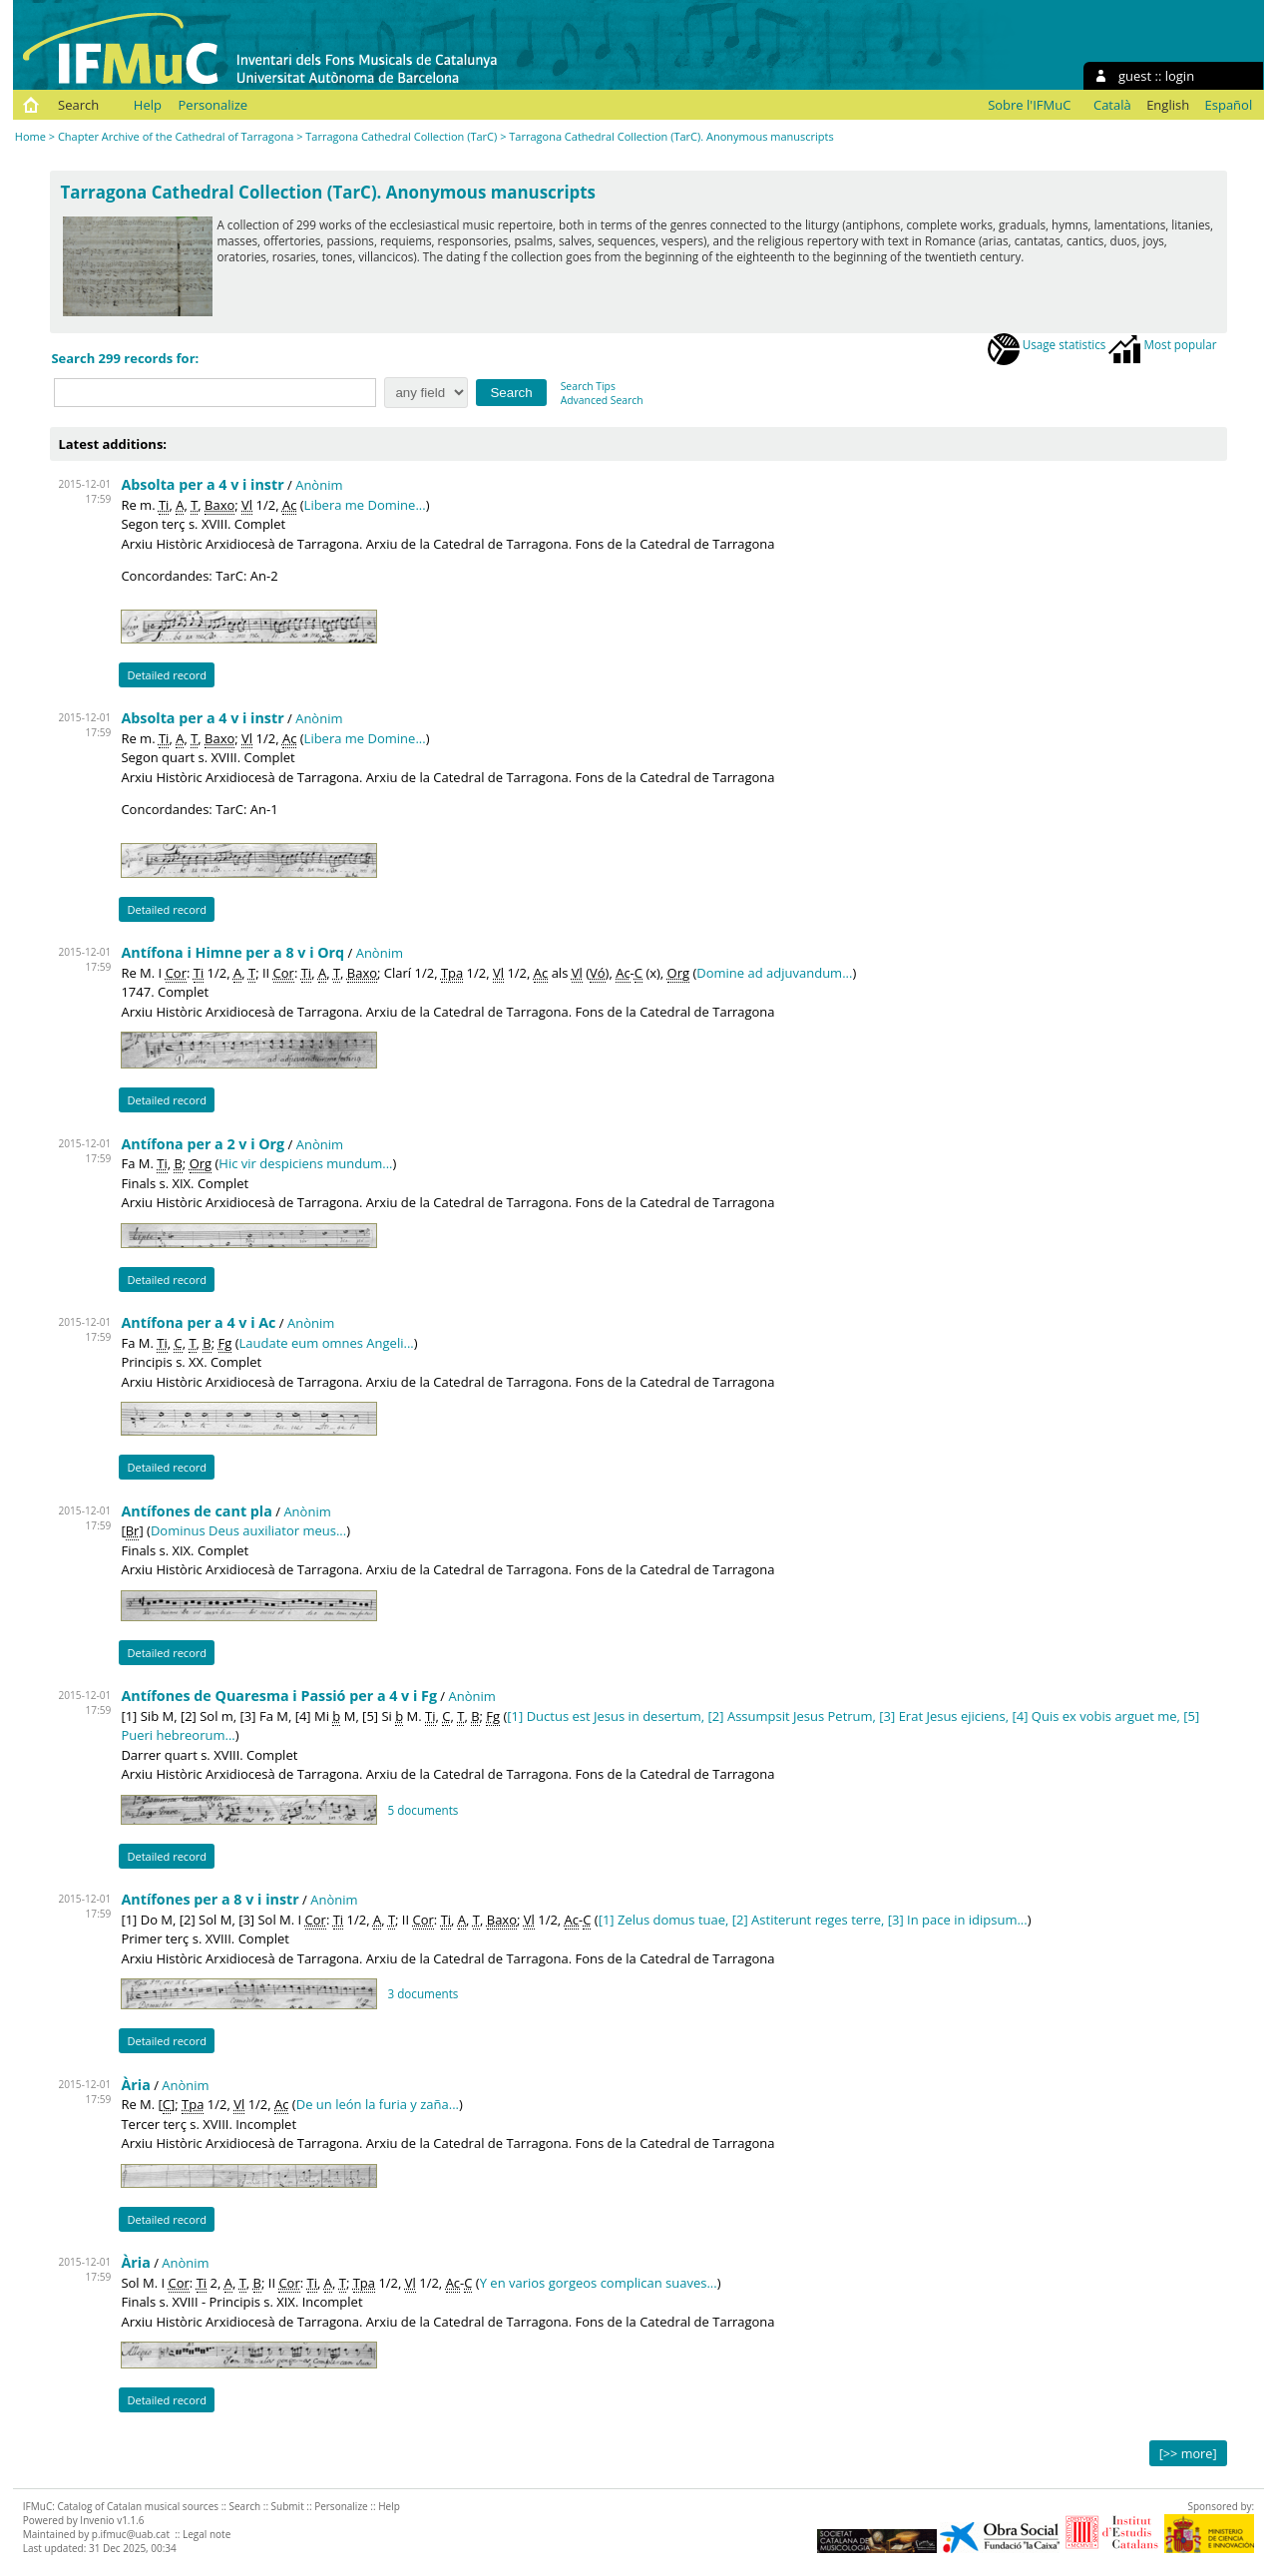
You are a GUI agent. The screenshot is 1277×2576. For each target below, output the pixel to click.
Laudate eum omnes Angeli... (326, 1343)
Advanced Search (602, 400)
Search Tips (588, 386)
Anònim (318, 485)
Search (78, 105)
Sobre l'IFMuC (1029, 105)
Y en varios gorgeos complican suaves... (598, 2283)
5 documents (422, 1810)
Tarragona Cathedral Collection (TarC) (401, 136)
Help (148, 105)
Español (1229, 105)
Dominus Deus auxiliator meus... (248, 1530)
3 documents (422, 1993)
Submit (287, 2506)
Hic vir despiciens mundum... (305, 1163)
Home (30, 136)
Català (1112, 105)
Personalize (213, 105)
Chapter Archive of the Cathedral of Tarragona (175, 136)
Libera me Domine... (365, 505)
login (1179, 76)
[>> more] (1188, 2453)
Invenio (97, 2520)
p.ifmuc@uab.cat (131, 2534)
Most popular (1162, 344)
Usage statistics (1047, 344)
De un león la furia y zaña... (377, 2104)
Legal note (206, 2534)
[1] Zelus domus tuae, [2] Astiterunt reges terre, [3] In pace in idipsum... (813, 1920)
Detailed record (167, 674)
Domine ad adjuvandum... (774, 973)
